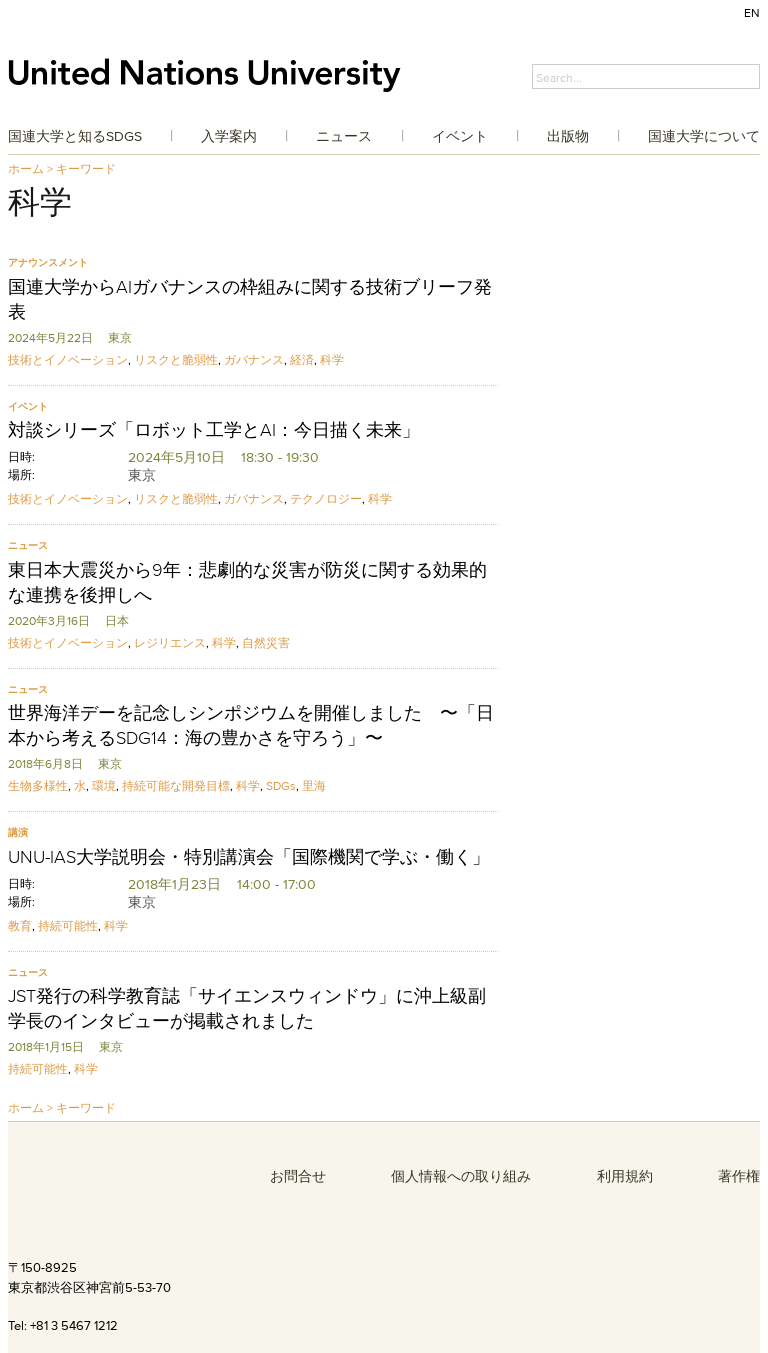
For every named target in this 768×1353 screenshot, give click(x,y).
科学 (332, 359)
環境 (104, 785)
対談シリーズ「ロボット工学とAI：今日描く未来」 (214, 430)
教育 (20, 925)
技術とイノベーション (68, 359)
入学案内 (229, 136)
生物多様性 (38, 785)
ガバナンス (254, 359)
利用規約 (625, 1176)
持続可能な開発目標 (176, 785)
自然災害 (266, 642)
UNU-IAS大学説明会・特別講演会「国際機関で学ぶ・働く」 (249, 857)
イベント (460, 136)
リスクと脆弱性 (176, 359)
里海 (314, 785)
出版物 (568, 136)
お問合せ (298, 1176)
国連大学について (704, 136)
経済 (302, 359)
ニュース (344, 136)
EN (752, 12)
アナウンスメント (48, 262)
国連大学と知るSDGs (75, 136)
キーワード (86, 168)
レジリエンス (170, 642)
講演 (18, 832)
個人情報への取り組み (461, 1176)
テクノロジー (326, 498)
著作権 (739, 1176)
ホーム (26, 168)
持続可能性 (68, 925)
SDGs (281, 785)
